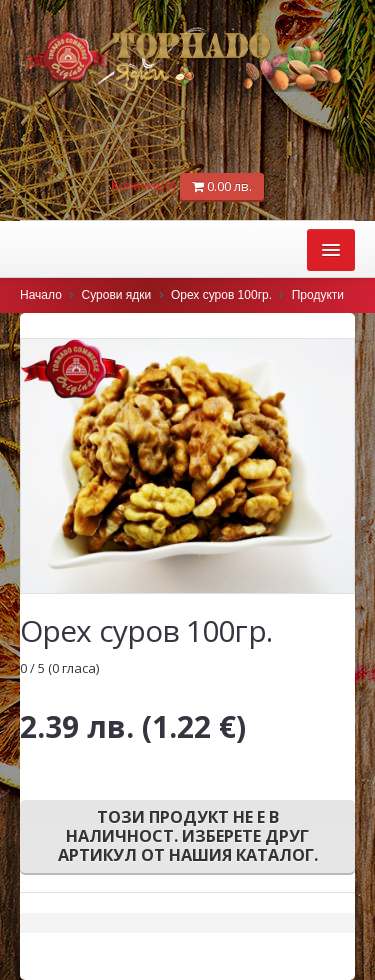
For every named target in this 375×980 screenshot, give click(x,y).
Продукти (318, 295)
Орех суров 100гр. (221, 295)
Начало (41, 295)
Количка (145, 185)
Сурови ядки (117, 295)
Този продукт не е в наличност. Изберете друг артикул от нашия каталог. (188, 836)
